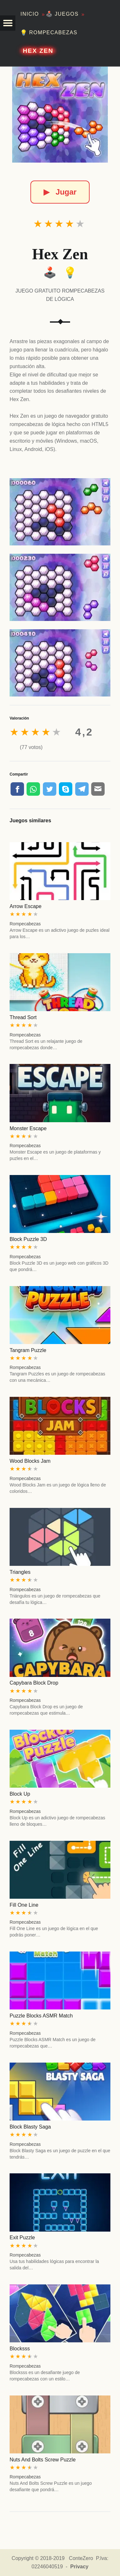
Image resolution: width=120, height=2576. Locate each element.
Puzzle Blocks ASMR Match (41, 2015)
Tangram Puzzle (28, 1350)
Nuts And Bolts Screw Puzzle (43, 2459)
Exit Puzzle (22, 2237)
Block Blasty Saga (30, 2126)
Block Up (20, 1794)
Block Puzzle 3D (28, 1239)
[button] (7, 23)
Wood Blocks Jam (30, 1461)
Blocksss (20, 2348)
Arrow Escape (26, 906)
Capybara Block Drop (34, 1683)
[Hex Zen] (60, 115)
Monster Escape (28, 1128)
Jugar (60, 192)
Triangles (20, 1572)
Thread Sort (23, 1017)
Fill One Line (24, 1905)
